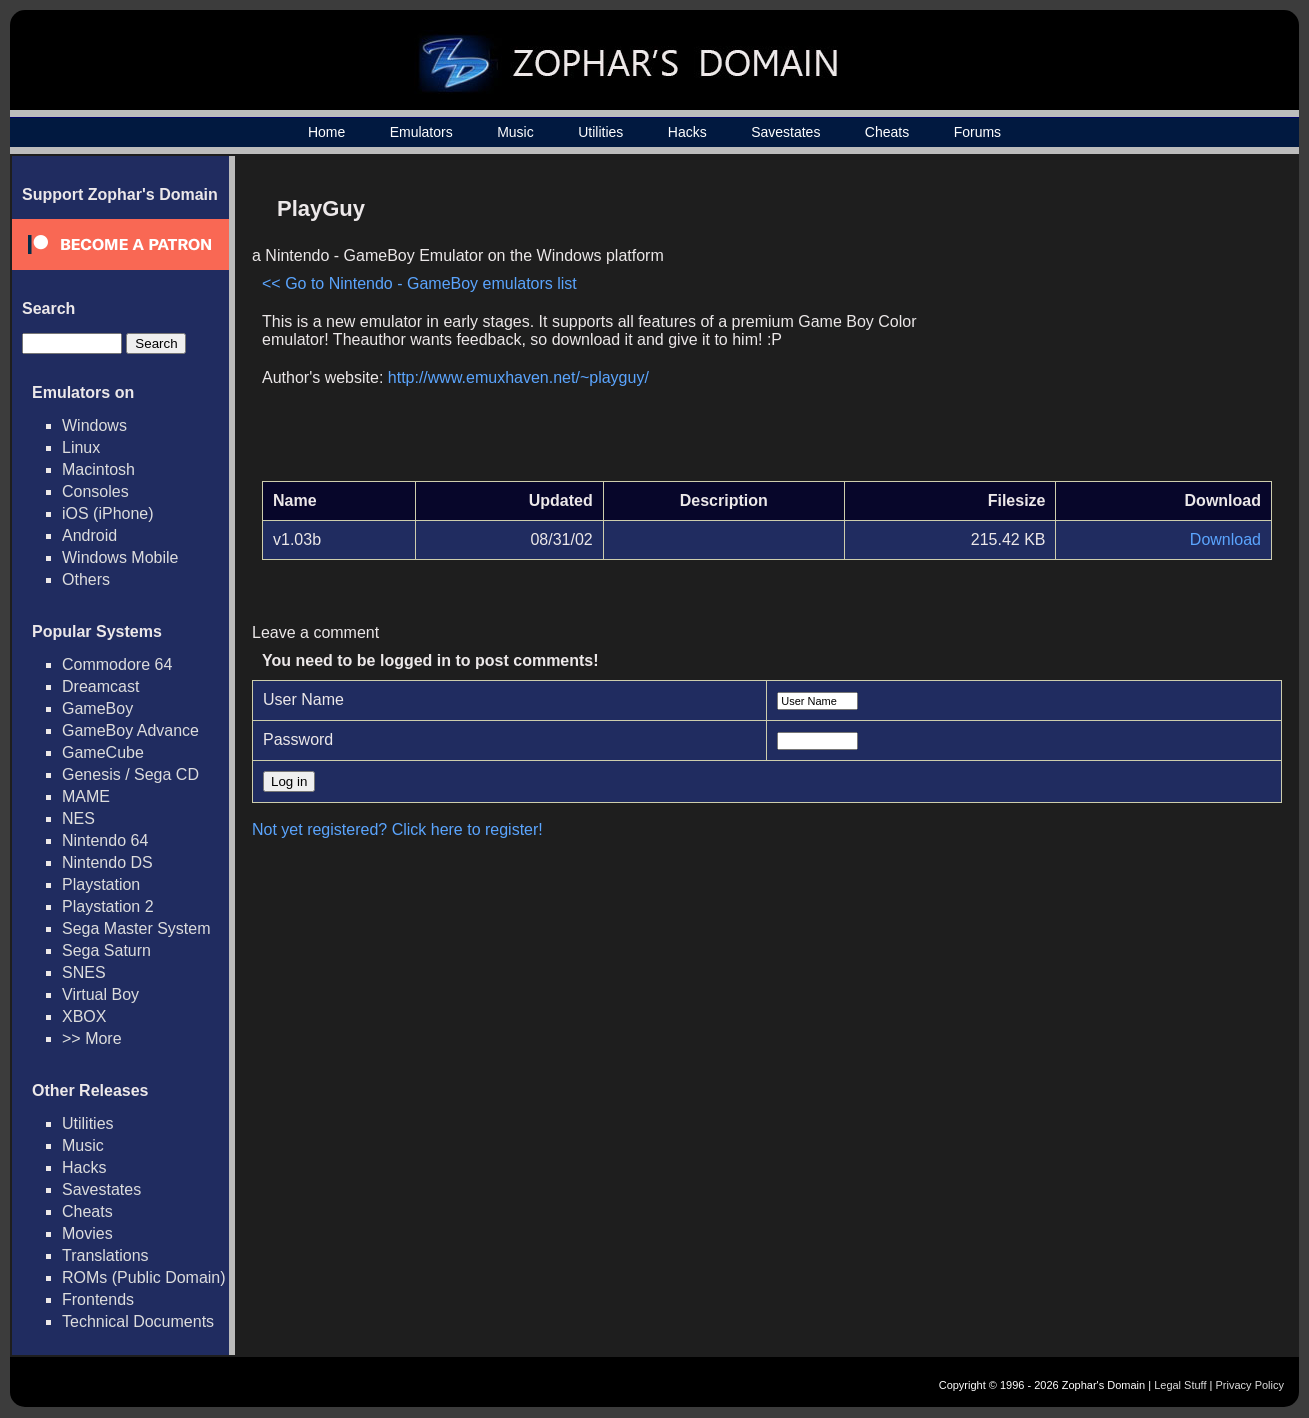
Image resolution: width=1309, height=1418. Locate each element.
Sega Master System (136, 928)
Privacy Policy (1250, 1385)
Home (326, 132)
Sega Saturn (106, 950)
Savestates (785, 132)
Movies (87, 1233)
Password (298, 739)
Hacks (687, 132)
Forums (977, 132)
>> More (92, 1038)
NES (78, 818)
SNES (84, 972)
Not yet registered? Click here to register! (397, 829)
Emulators (421, 132)
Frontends (98, 1299)
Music (515, 132)
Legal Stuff (1180, 1385)
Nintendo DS (107, 862)
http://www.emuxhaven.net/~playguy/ (518, 377)
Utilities (600, 132)
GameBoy (97, 708)
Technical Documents (138, 1321)
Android (89, 535)
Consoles (95, 491)
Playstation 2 (108, 906)
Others (86, 579)
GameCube (103, 752)
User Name (303, 699)
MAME (86, 796)
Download (1225, 539)
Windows (94, 425)
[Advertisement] (1102, 326)
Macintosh (98, 469)
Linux (81, 447)
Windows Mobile (120, 557)
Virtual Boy (100, 994)
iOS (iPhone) (108, 513)
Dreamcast (100, 686)
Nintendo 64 (105, 840)
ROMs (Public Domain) (144, 1277)
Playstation (101, 884)
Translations (105, 1255)
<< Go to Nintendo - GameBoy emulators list (419, 283)
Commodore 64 (117, 664)
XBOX (84, 1016)
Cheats (887, 132)
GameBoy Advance (130, 730)
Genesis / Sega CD (130, 774)
